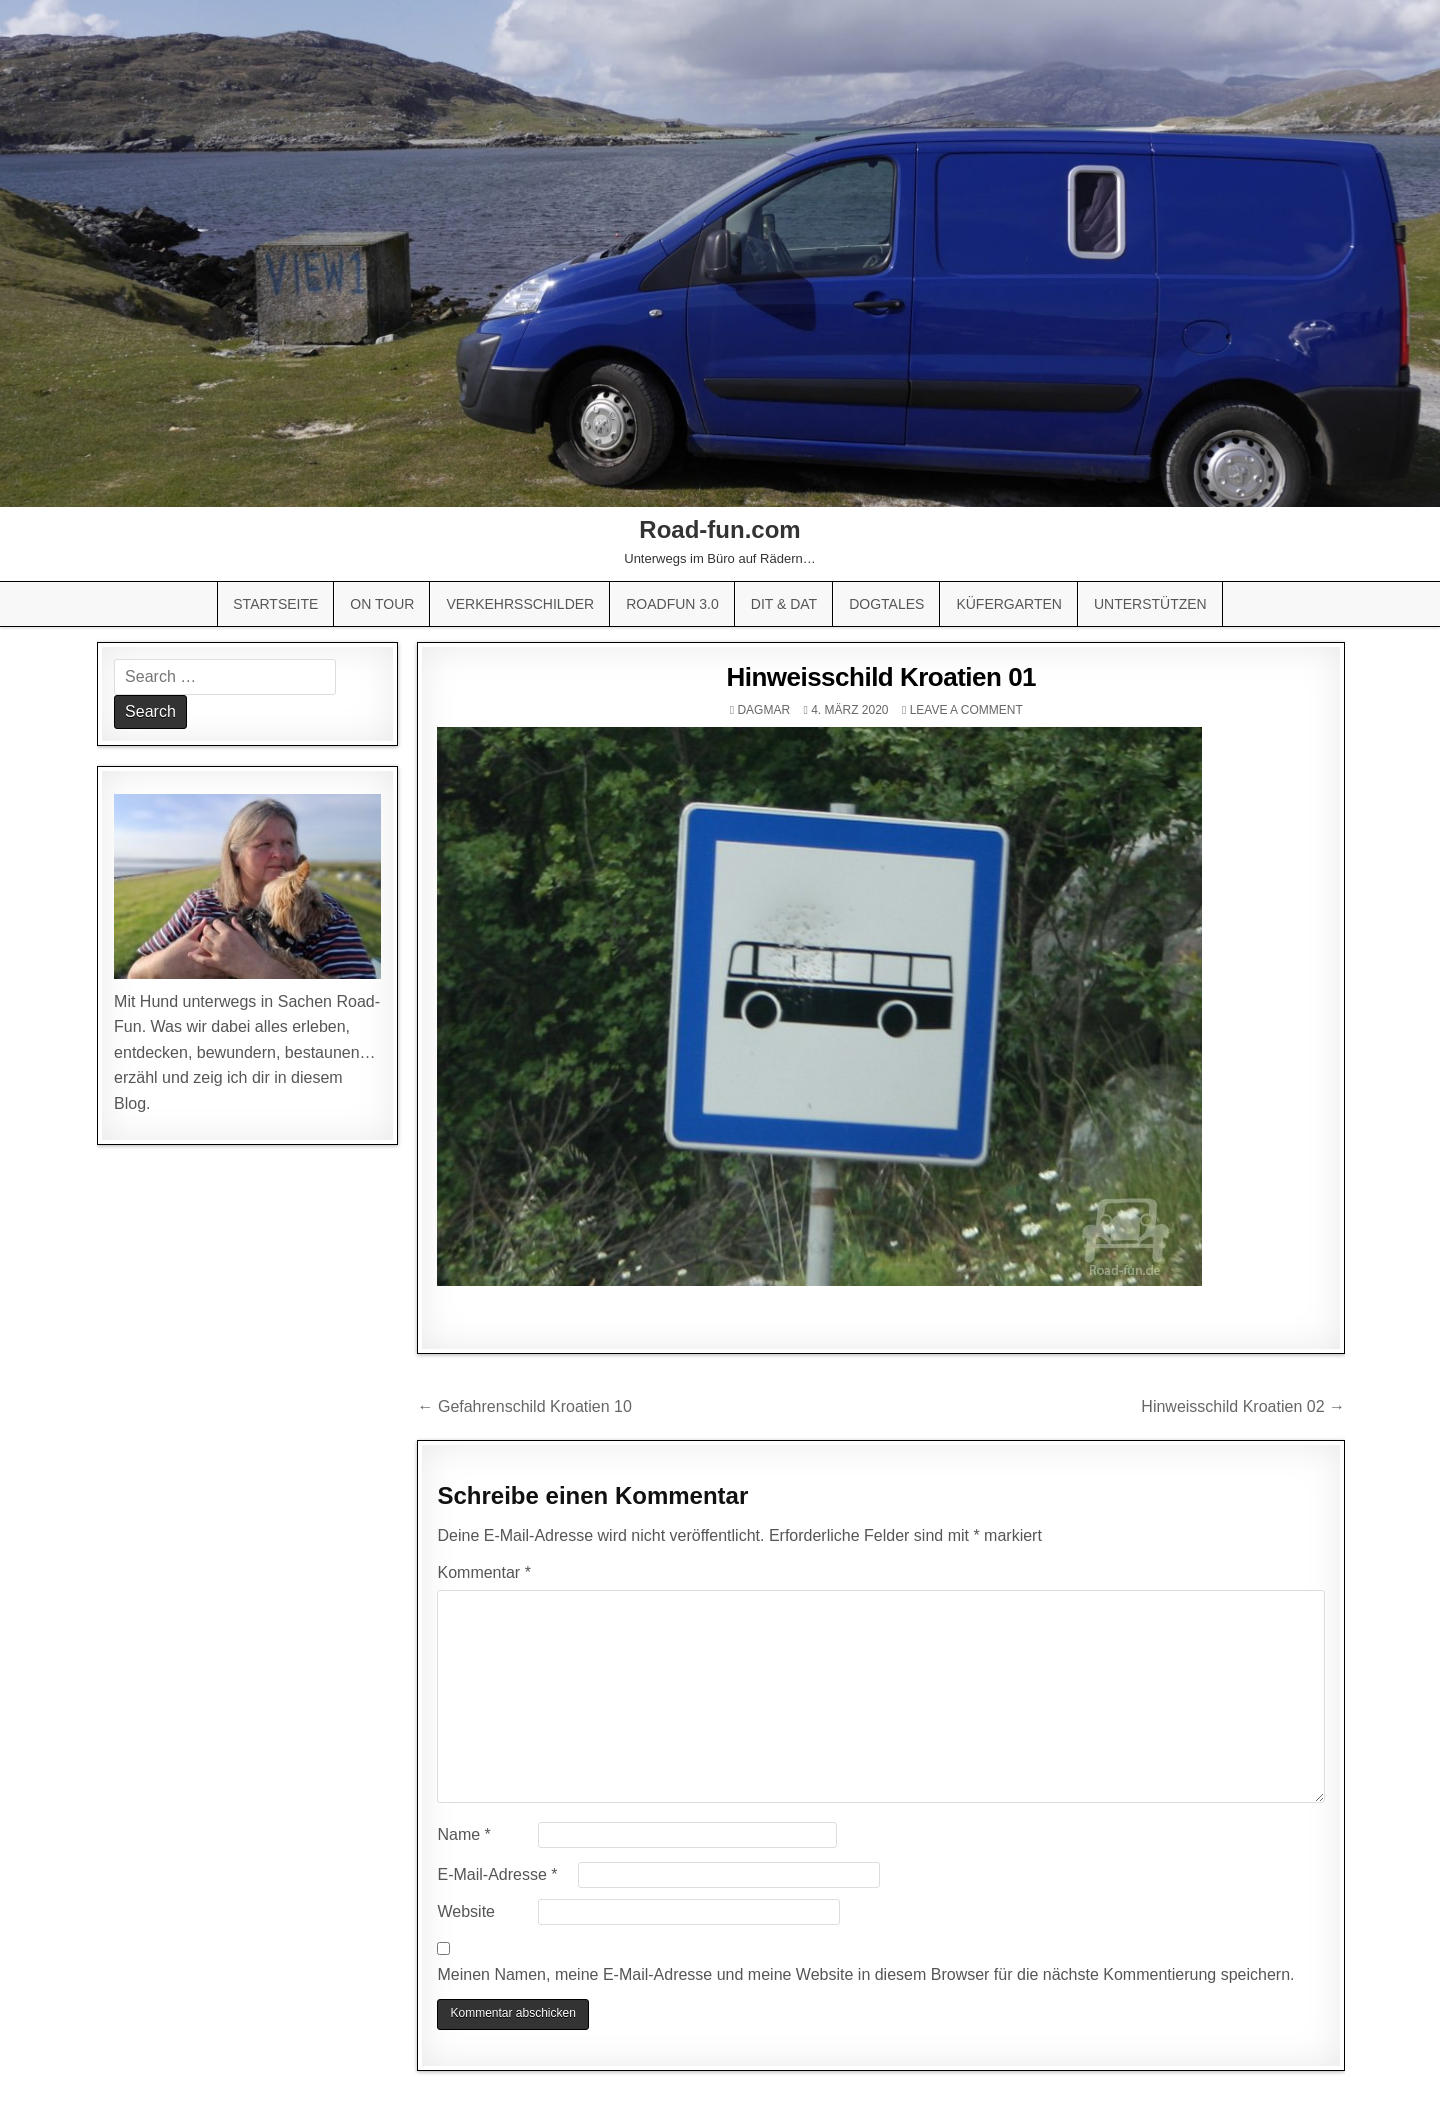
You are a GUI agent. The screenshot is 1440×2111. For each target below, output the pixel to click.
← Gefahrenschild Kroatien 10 (524, 1406)
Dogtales (886, 604)
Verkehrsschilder (520, 604)
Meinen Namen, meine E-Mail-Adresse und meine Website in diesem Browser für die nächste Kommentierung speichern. (865, 1974)
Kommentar (483, 1572)
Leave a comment (966, 710)
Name (463, 1834)
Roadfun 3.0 (672, 604)
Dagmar (763, 710)
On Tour (382, 604)
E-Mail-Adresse (497, 1874)
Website (466, 1911)
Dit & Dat (784, 604)
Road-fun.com (719, 529)
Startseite (275, 604)
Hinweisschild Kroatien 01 (881, 677)
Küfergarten (1009, 604)
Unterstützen (1150, 604)
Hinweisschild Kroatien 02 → (1243, 1406)
